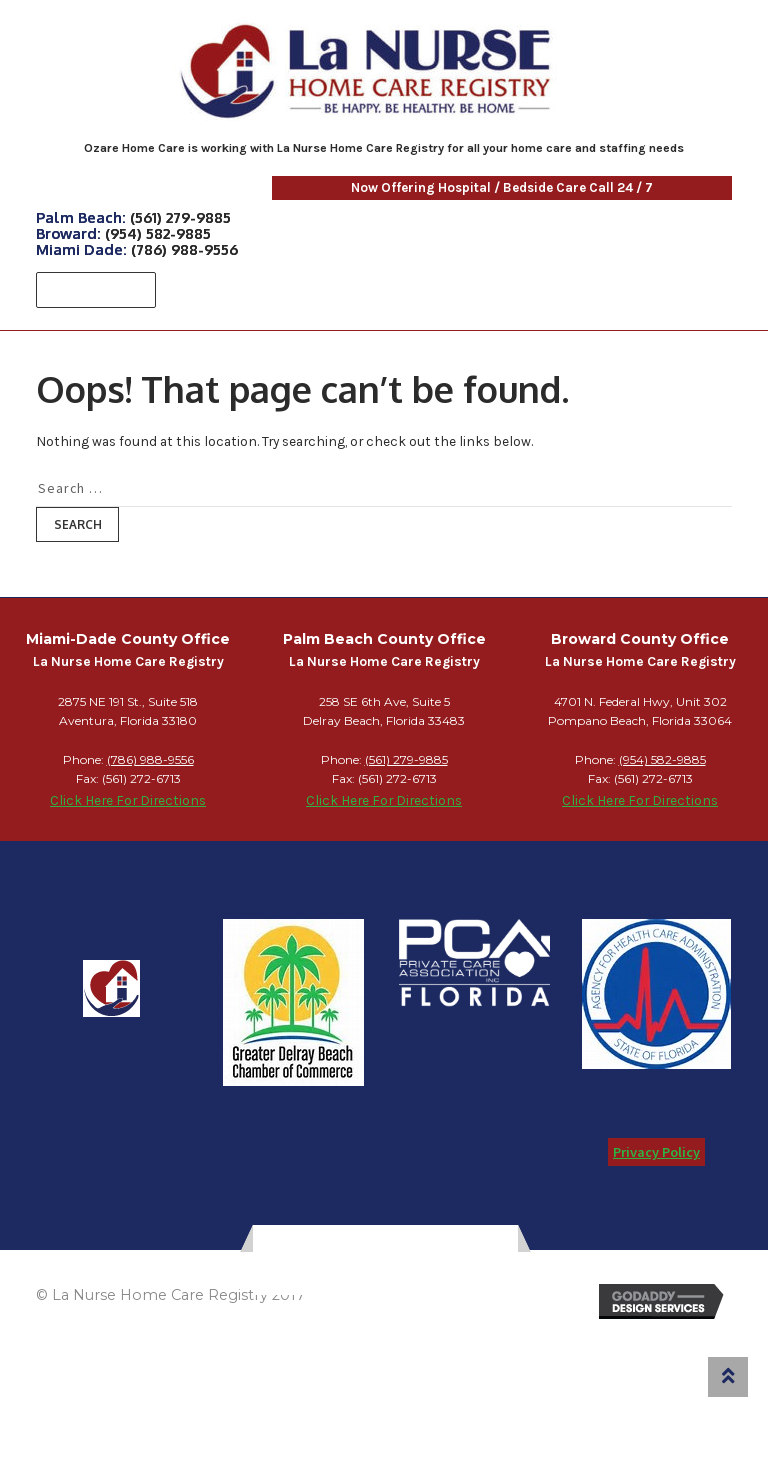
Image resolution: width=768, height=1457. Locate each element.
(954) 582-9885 (158, 233)
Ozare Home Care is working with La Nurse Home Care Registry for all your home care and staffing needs (384, 148)
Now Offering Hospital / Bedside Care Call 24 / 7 (387, 187)
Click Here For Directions (128, 800)
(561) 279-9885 (180, 217)
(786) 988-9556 (184, 249)
